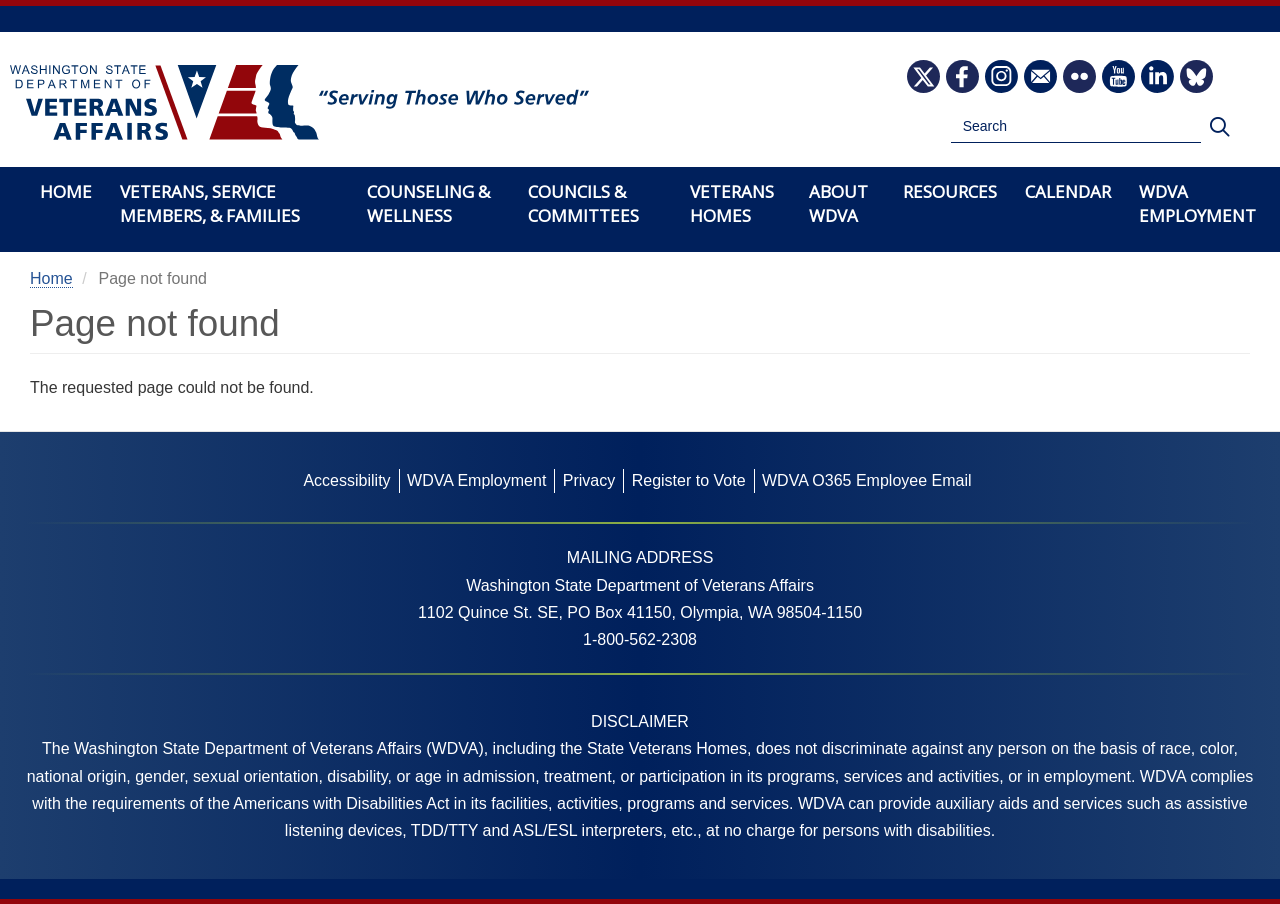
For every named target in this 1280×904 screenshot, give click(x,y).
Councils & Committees (583, 203)
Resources (950, 191)
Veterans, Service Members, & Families (210, 203)
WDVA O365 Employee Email (867, 480)
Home (66, 191)
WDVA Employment (1197, 203)
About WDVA (838, 203)
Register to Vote (689, 480)
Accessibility (346, 480)
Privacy (589, 480)
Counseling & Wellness (428, 203)
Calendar (1068, 191)
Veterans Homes (732, 203)
